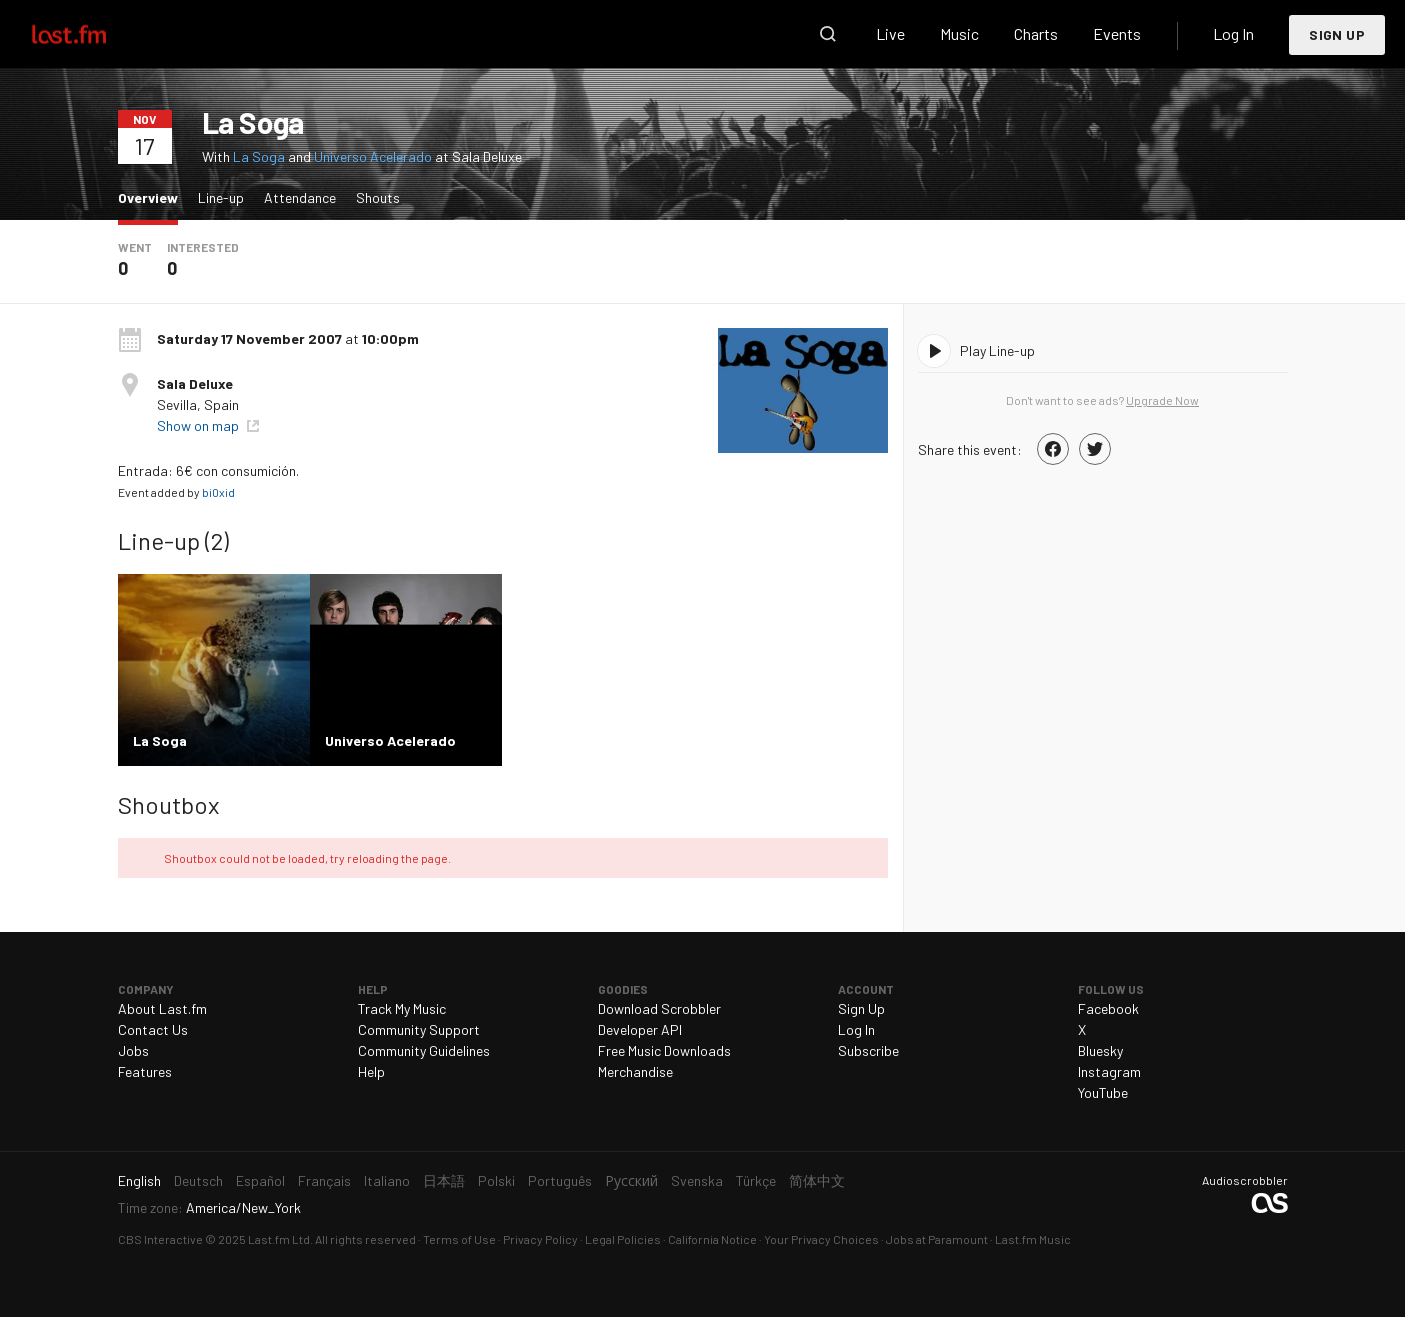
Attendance (300, 197)
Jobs (133, 1050)
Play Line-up (997, 350)
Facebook (1108, 1008)
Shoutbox (168, 804)
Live (890, 33)
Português (560, 1180)
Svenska (697, 1180)
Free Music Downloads (664, 1050)
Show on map (199, 425)
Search (828, 34)
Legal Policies (623, 1239)
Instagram (1109, 1071)
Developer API (640, 1029)
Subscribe (868, 1050)
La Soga (259, 156)
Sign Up (1337, 34)
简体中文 (817, 1180)
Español (260, 1180)
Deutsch (198, 1180)
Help (371, 1071)
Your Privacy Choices (821, 1239)
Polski (496, 1180)
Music (959, 33)
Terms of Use (459, 1239)
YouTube (1103, 1092)
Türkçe (756, 1180)
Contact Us (153, 1029)
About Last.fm (162, 1008)
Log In (1233, 33)
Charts (1036, 33)
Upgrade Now (1162, 400)
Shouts (378, 197)
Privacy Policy (540, 1239)
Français (324, 1180)
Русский (631, 1180)
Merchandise (635, 1071)
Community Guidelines (424, 1050)
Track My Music (402, 1008)
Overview (153, 196)
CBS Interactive (160, 1239)
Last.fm (92, 34)
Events (1117, 33)
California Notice (712, 1239)
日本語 (444, 1180)
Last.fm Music (1033, 1239)
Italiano (387, 1180)
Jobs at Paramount (937, 1239)
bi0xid (218, 492)
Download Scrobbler (659, 1008)
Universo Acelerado (373, 156)
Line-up (221, 197)
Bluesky (1100, 1050)
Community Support (419, 1029)
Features (145, 1071)
